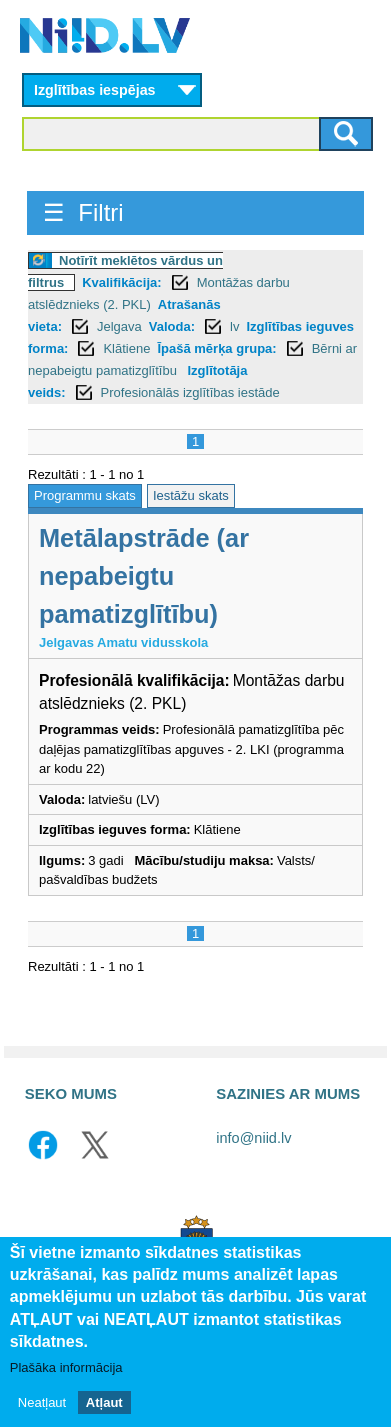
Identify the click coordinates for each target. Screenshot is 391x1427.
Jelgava (119, 326)
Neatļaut (42, 1403)
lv (234, 326)
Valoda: (172, 326)
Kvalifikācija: (122, 282)
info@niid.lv (253, 1138)
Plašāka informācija (66, 1369)
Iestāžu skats (191, 495)
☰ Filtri (83, 212)
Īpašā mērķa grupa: (216, 348)
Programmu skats (85, 495)
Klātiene (126, 348)
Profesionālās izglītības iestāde (190, 392)
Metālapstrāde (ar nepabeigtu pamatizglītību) (144, 576)
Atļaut (104, 1403)
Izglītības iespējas (95, 90)
